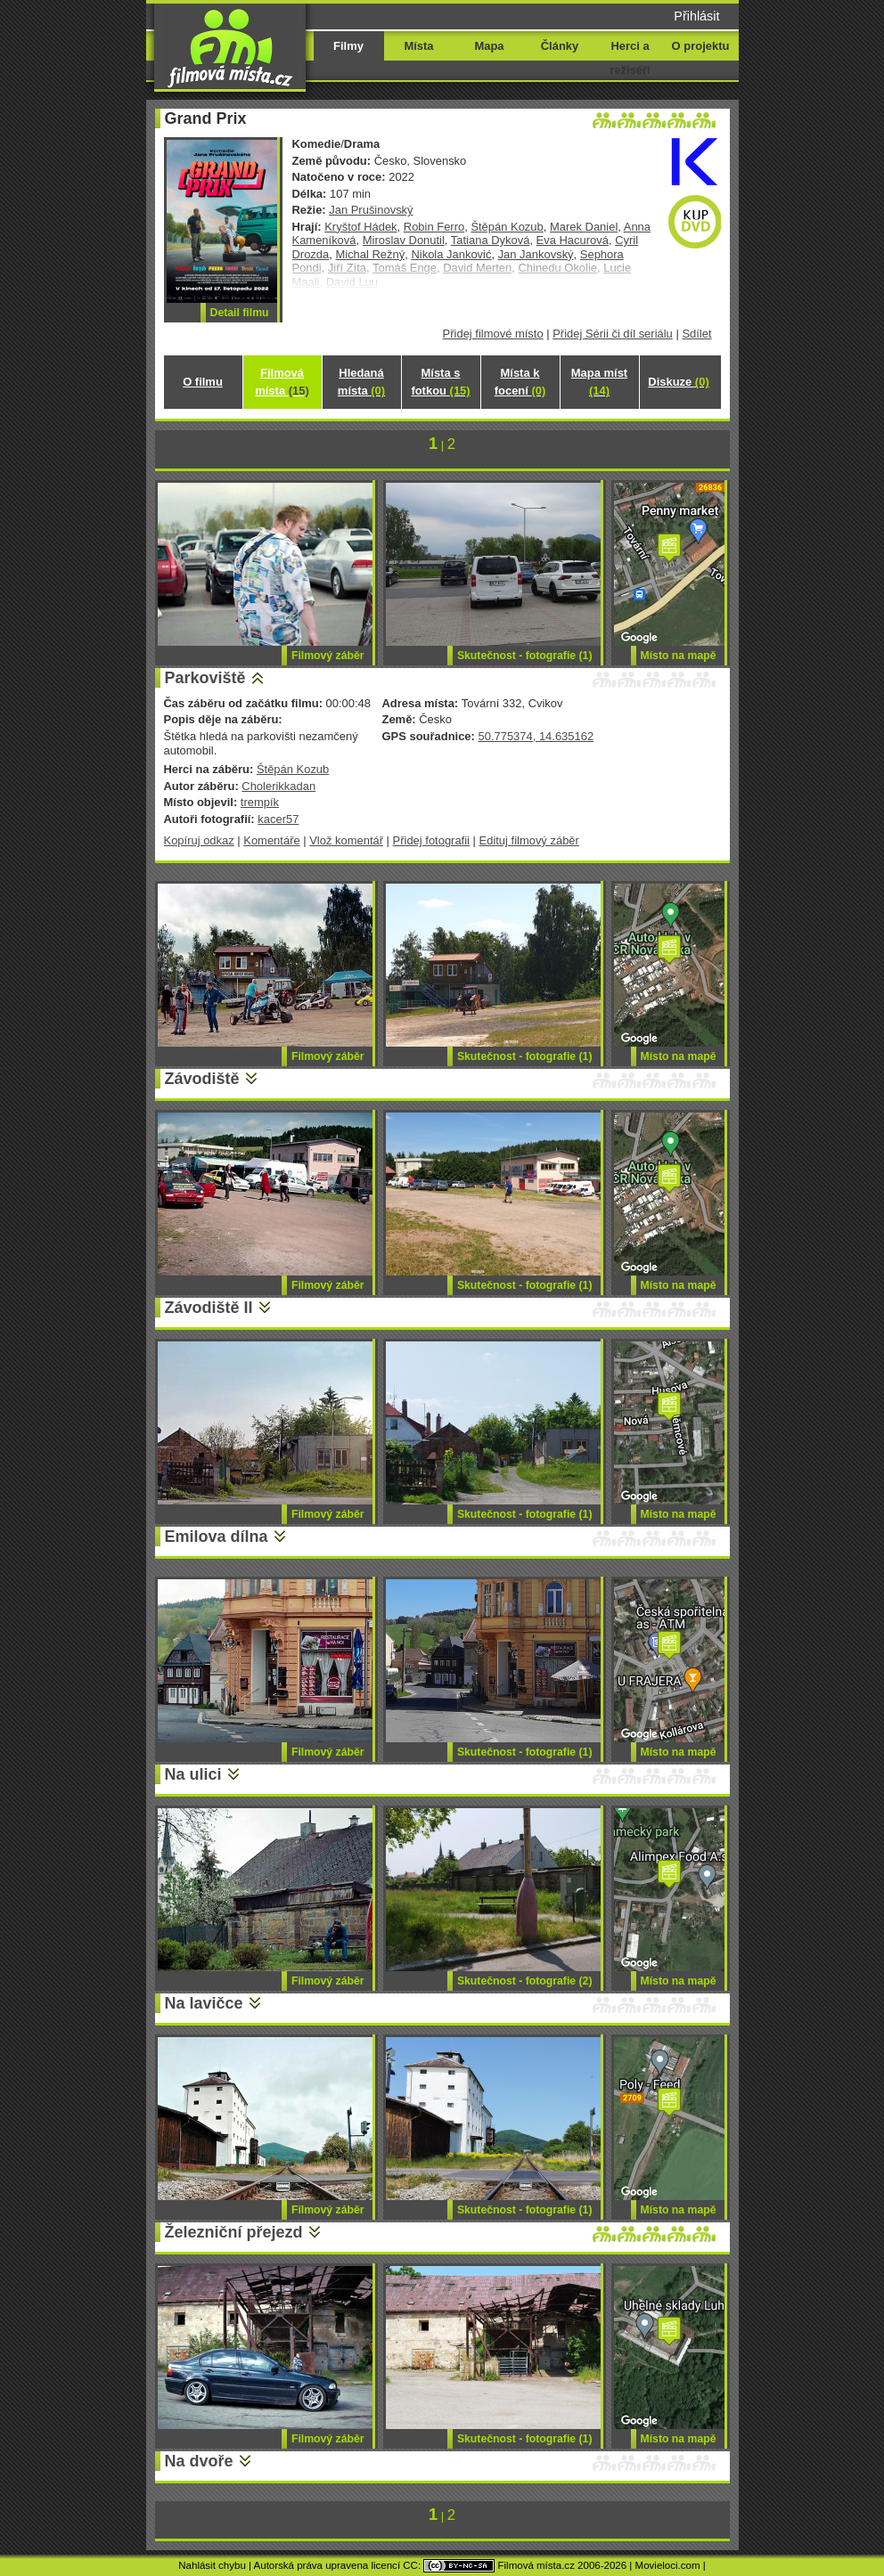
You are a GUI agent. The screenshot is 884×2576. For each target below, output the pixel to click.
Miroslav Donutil (404, 240)
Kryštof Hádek (360, 226)
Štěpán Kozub (507, 226)
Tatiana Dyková (490, 240)
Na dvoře (199, 2461)
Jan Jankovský (536, 254)
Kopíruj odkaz (199, 840)
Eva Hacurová (572, 240)
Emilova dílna (216, 1536)
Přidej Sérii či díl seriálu (612, 333)
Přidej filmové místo (493, 333)
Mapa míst (599, 381)
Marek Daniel (584, 226)
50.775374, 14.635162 (535, 736)
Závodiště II (209, 1308)
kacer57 (278, 819)
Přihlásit (696, 16)
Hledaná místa (361, 381)
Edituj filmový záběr (529, 840)
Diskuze (678, 381)
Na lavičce (204, 2003)
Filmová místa (281, 381)
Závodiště (202, 1079)
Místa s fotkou (440, 381)
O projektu (701, 46)
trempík (260, 802)
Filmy (348, 46)
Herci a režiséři (630, 58)
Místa (418, 46)
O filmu (203, 381)
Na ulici (193, 1774)
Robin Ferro (434, 226)
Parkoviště (205, 678)
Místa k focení (520, 381)
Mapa (488, 46)
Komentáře (271, 840)
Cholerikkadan (278, 786)
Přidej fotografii (431, 840)
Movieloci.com (667, 2565)
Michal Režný (370, 254)
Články (559, 46)
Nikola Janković (451, 254)
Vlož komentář (346, 840)
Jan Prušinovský (371, 209)
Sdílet (696, 333)
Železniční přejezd (234, 2232)
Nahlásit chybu (212, 2565)
